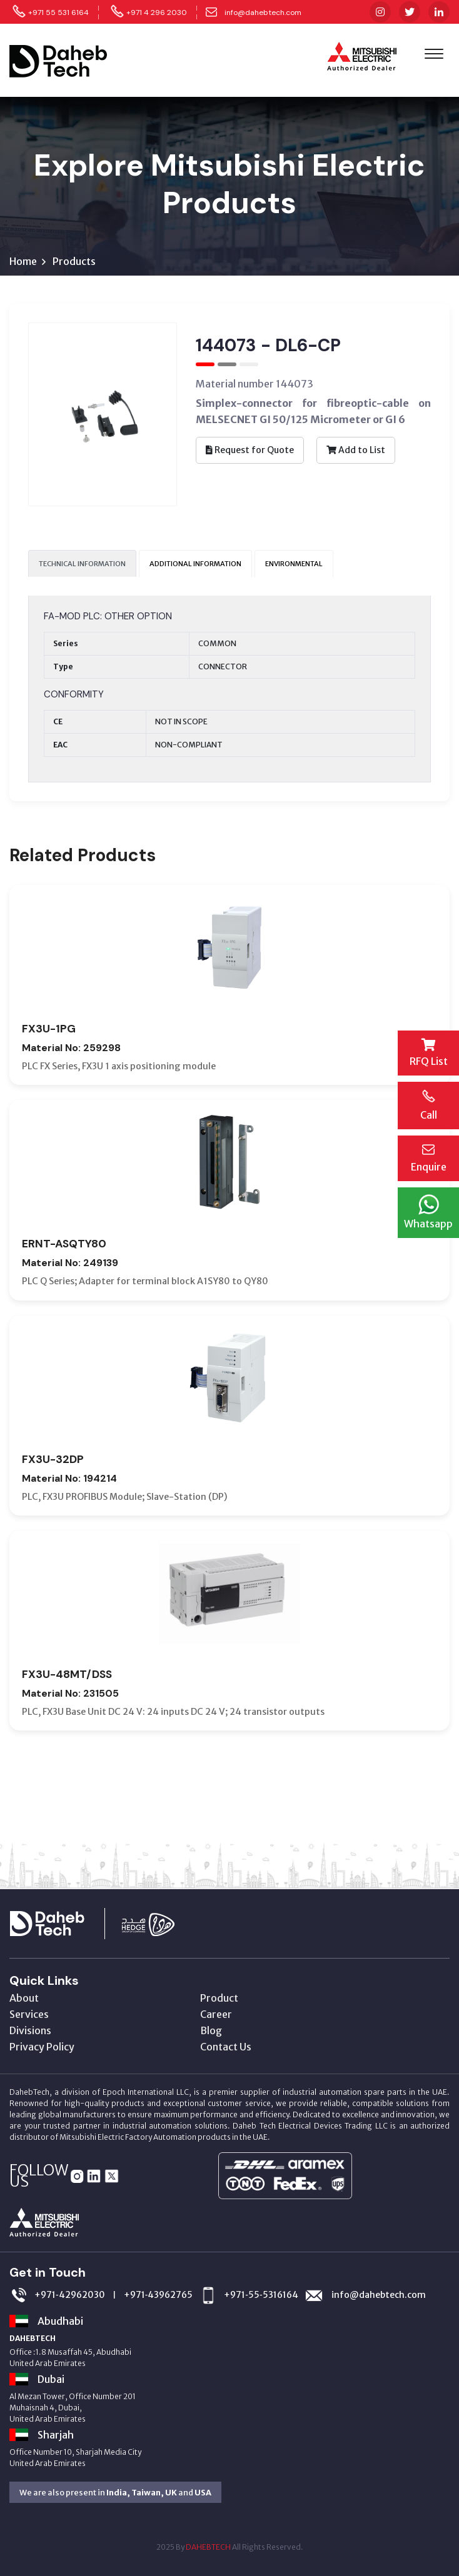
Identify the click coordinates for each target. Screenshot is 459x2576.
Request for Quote (250, 450)
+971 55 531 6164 (58, 12)
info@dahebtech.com (262, 12)
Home (23, 261)
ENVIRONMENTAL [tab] (294, 563)
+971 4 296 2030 (156, 12)
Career (216, 2014)
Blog (211, 2030)
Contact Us (225, 2046)
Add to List (355, 450)
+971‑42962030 (69, 2294)
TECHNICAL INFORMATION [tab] (82, 563)
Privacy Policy (41, 2046)
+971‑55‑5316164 (261, 2294)
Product (219, 1998)
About (24, 1998)
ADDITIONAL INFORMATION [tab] (195, 563)
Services (29, 2014)
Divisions (30, 2030)
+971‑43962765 (158, 2294)
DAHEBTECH (208, 2547)
